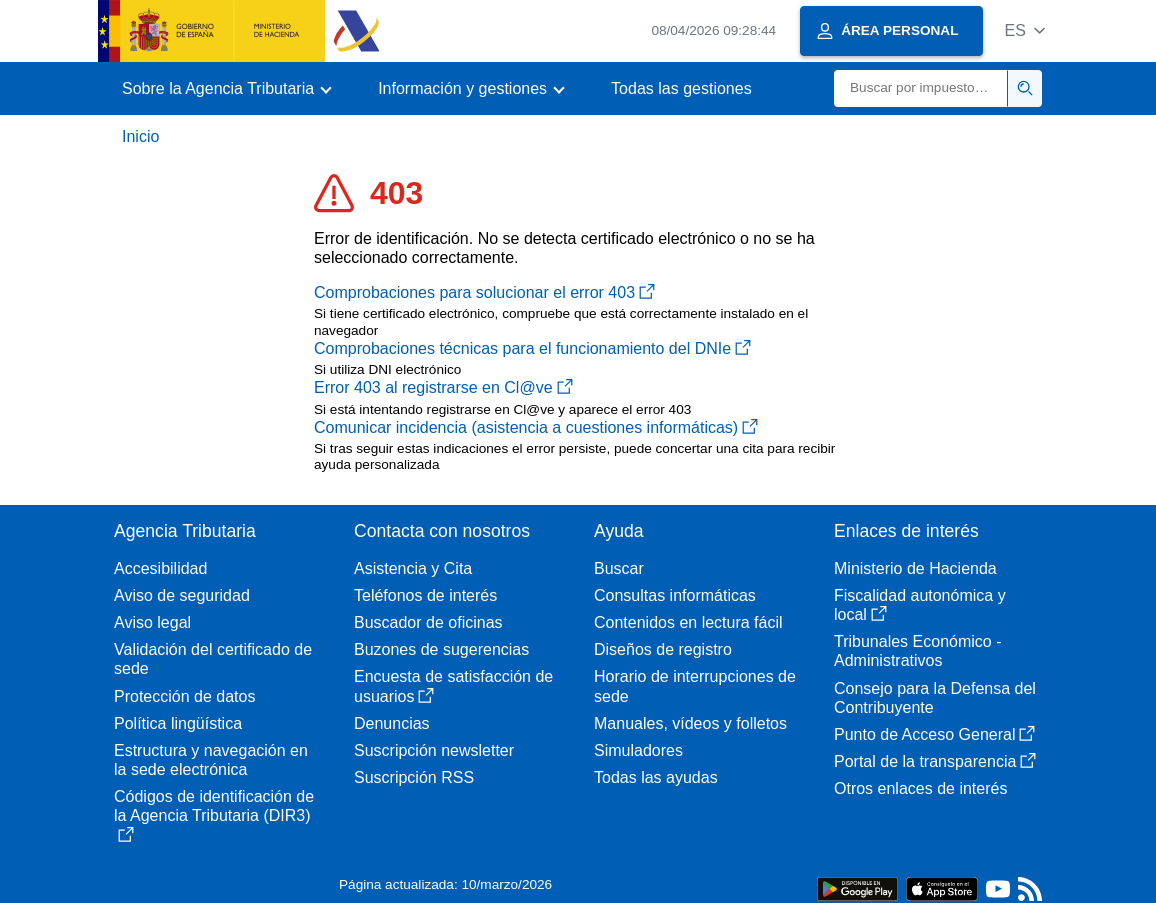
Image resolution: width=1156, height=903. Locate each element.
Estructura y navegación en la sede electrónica (211, 760)
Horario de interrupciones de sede (695, 686)
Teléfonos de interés (425, 595)
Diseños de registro (663, 649)
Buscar (619, 568)
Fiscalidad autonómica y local (920, 605)
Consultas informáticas (675, 595)
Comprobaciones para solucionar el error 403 (484, 292)
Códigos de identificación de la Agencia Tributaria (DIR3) (214, 815)
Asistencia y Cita (413, 568)
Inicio (140, 136)
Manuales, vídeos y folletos (690, 723)
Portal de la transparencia (935, 761)
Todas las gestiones (681, 88)
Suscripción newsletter (434, 750)
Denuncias (392, 723)
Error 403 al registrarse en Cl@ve (443, 387)
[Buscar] (921, 88)
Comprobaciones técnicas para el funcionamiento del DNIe (532, 348)
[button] (1024, 30)
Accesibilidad (160, 568)
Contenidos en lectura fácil (688, 622)
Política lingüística (178, 723)
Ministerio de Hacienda (915, 568)
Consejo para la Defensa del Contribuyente (935, 698)
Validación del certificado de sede (213, 659)
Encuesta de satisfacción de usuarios (453, 686)
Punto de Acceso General (934, 734)
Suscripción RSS (414, 777)
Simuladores (638, 750)
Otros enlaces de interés (920, 788)
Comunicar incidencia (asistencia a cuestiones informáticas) (536, 427)
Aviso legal (152, 622)
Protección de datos (184, 696)
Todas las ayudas (656, 777)
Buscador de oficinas (428, 622)
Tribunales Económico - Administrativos (917, 651)
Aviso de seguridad (182, 595)
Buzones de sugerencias (441, 649)
